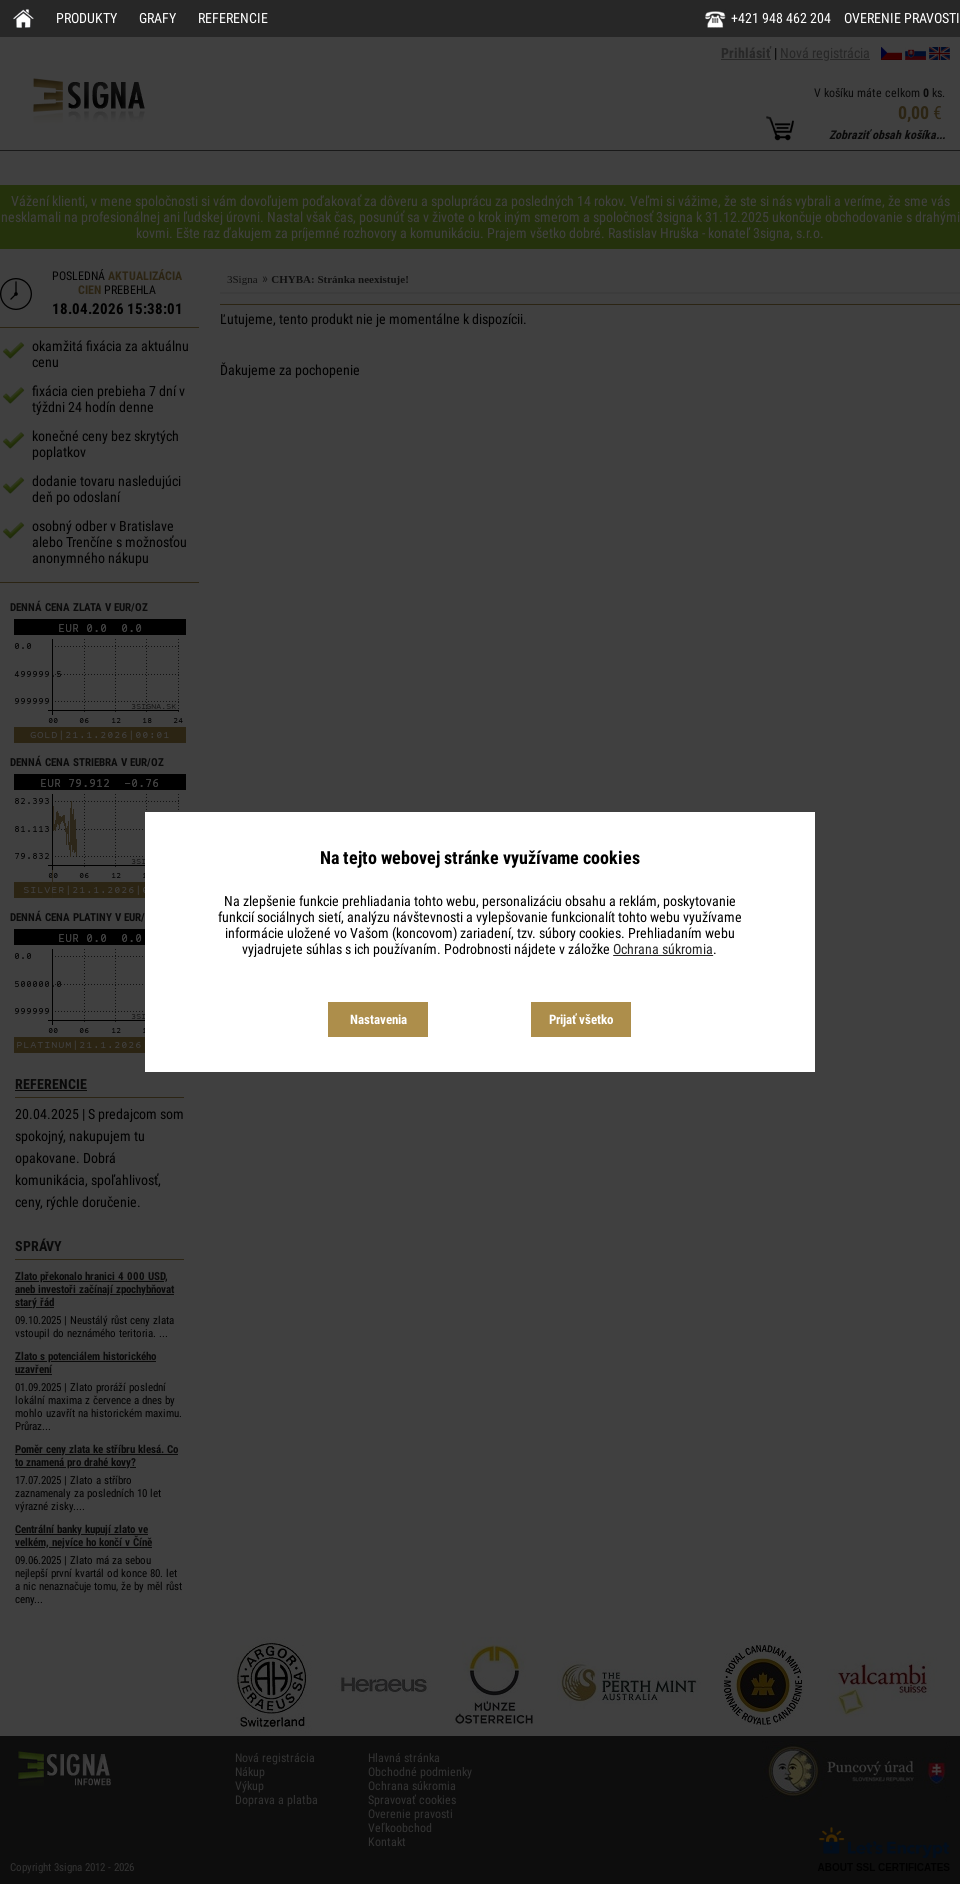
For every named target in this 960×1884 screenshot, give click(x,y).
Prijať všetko (581, 1019)
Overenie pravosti (902, 18)
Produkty (86, 18)
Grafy (157, 18)
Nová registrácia (825, 53)
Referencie (233, 18)
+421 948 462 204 (781, 18)
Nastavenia (378, 1019)
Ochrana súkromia (663, 949)
